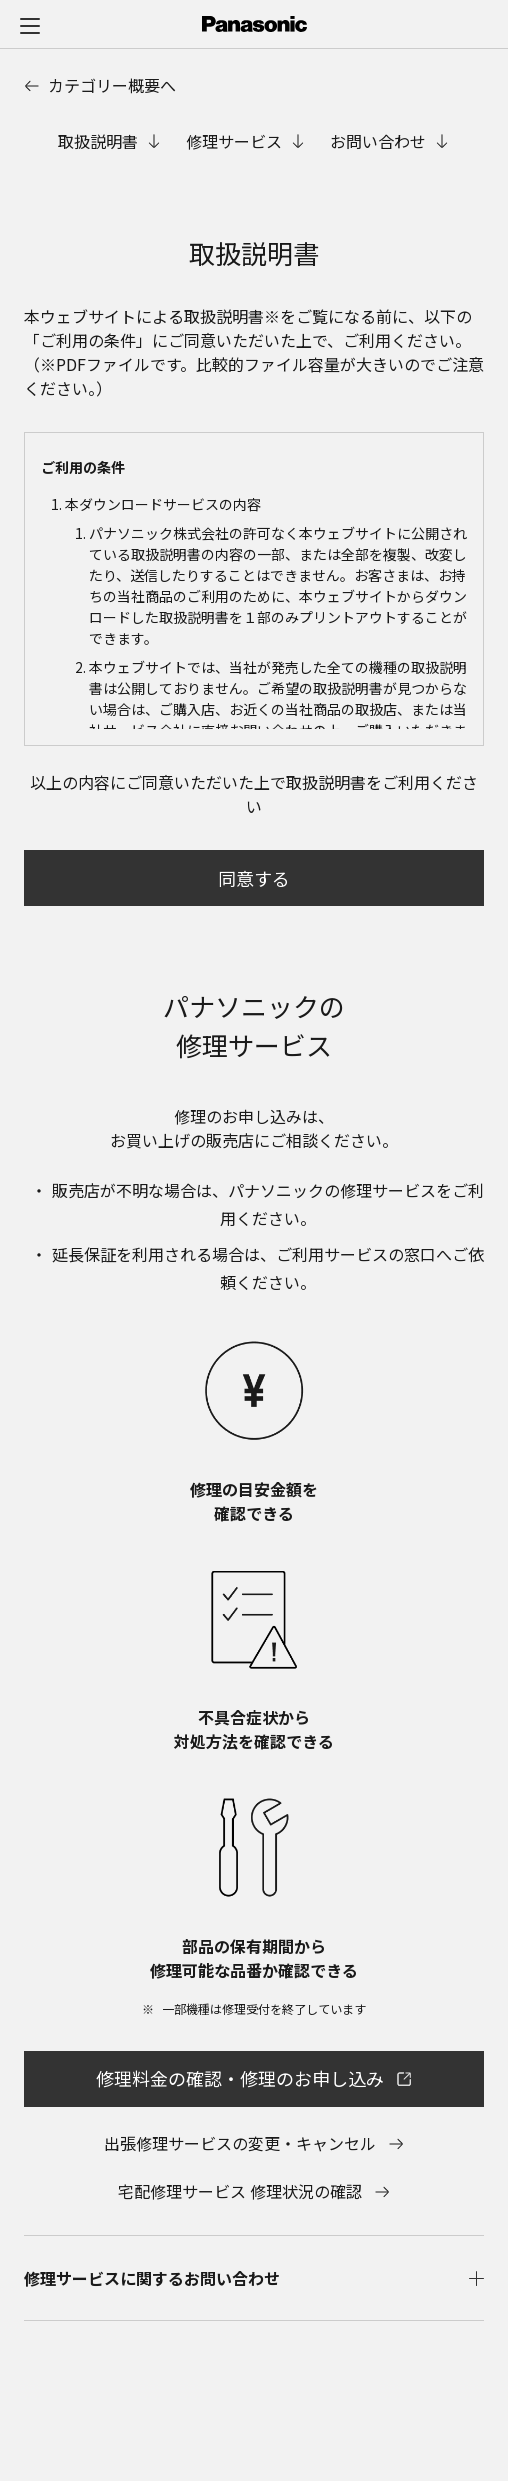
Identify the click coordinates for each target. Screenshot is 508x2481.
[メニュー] (30, 25)
